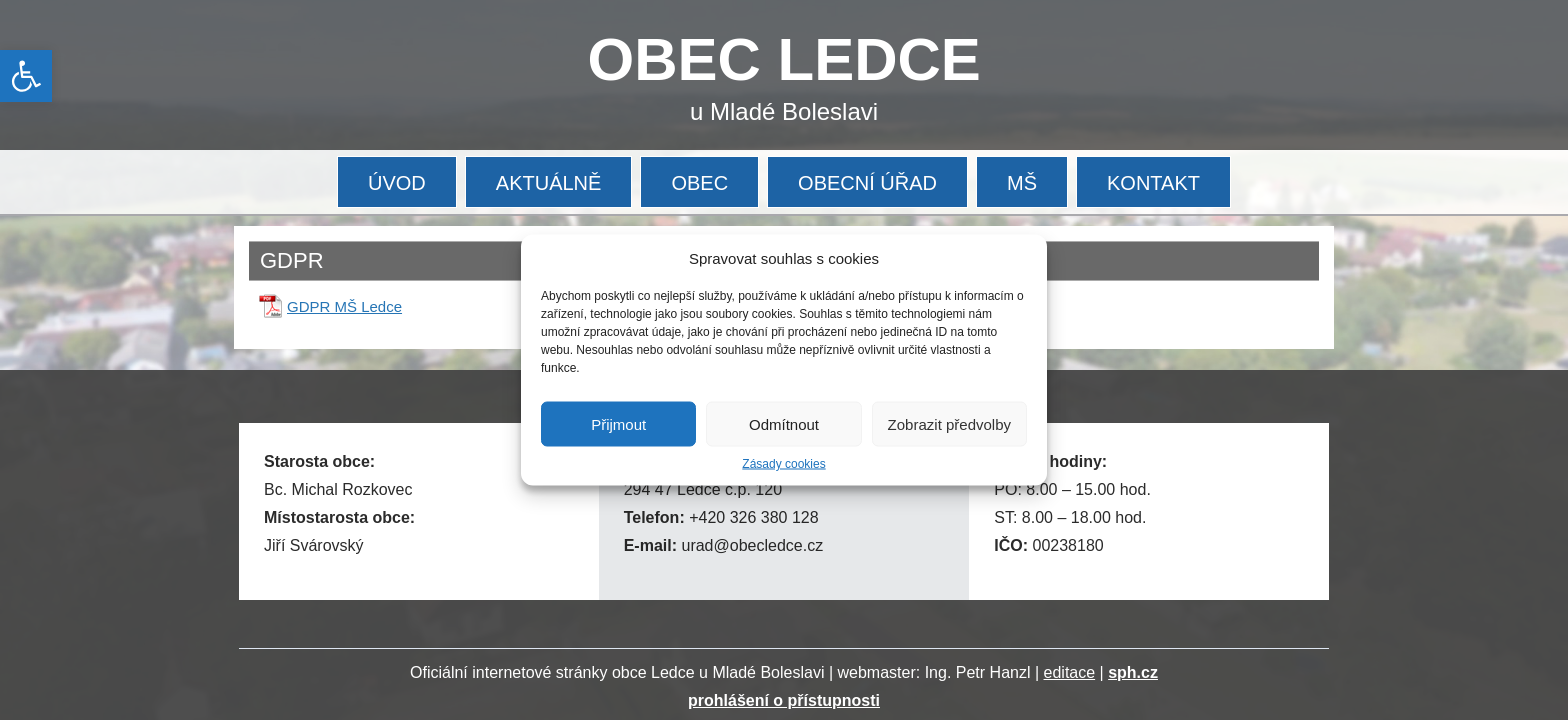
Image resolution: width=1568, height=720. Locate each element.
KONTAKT (1153, 183)
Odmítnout (784, 423)
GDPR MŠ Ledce (344, 306)
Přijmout (618, 423)
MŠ (1022, 183)
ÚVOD (397, 183)
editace (1070, 672)
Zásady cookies (783, 464)
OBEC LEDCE (784, 59)
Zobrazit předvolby (949, 423)
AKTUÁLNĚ (549, 183)
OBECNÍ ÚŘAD (867, 183)
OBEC (699, 183)
